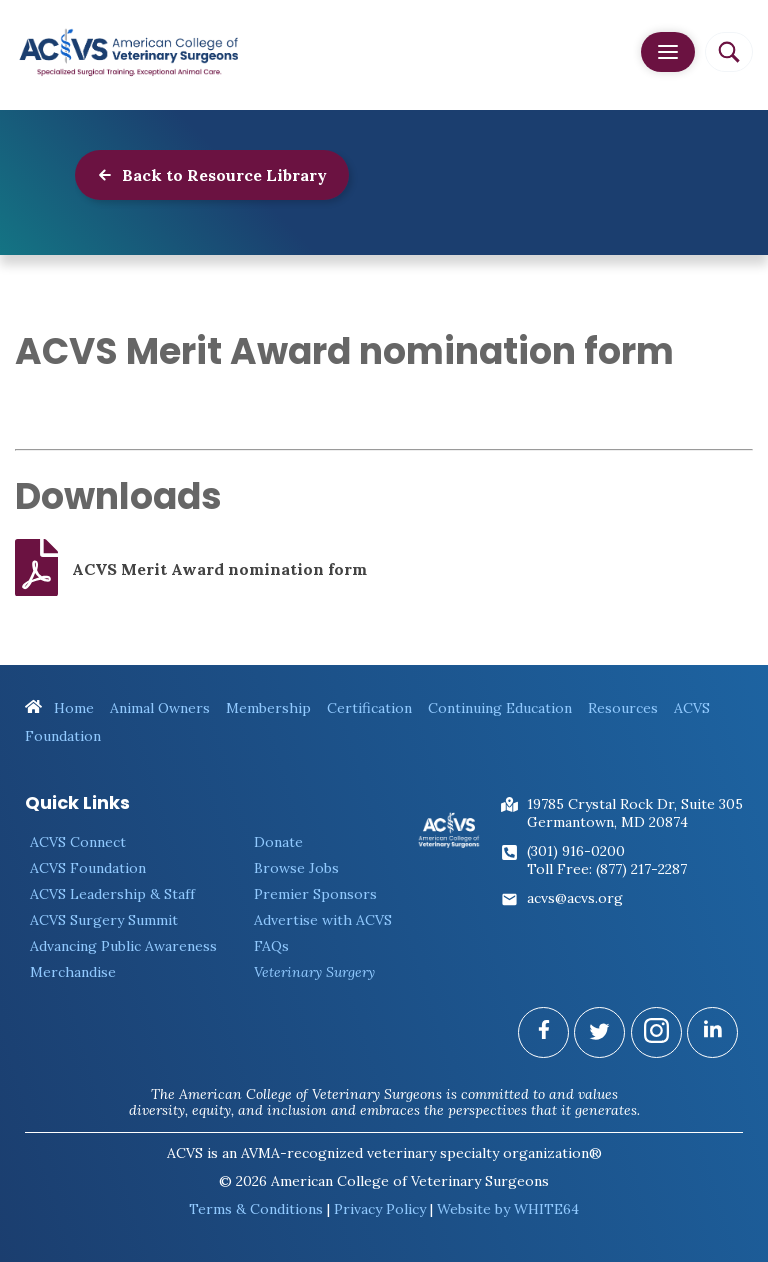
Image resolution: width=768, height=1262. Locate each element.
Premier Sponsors (315, 894)
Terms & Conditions (256, 1209)
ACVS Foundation (88, 868)
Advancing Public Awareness (123, 946)
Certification (369, 708)
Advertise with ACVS (323, 920)
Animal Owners (160, 708)
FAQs (271, 946)
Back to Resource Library (212, 175)
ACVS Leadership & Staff (112, 894)
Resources (623, 708)
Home (59, 708)
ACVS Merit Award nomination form (191, 569)
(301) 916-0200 (576, 851)
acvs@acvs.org (575, 898)
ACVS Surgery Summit (104, 920)
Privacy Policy (380, 1209)
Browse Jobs (296, 868)
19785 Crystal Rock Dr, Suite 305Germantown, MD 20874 (635, 813)
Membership (268, 708)
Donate (278, 842)
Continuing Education (500, 708)
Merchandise (73, 972)
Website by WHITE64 (508, 1209)
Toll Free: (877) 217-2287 (607, 869)
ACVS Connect (78, 842)
